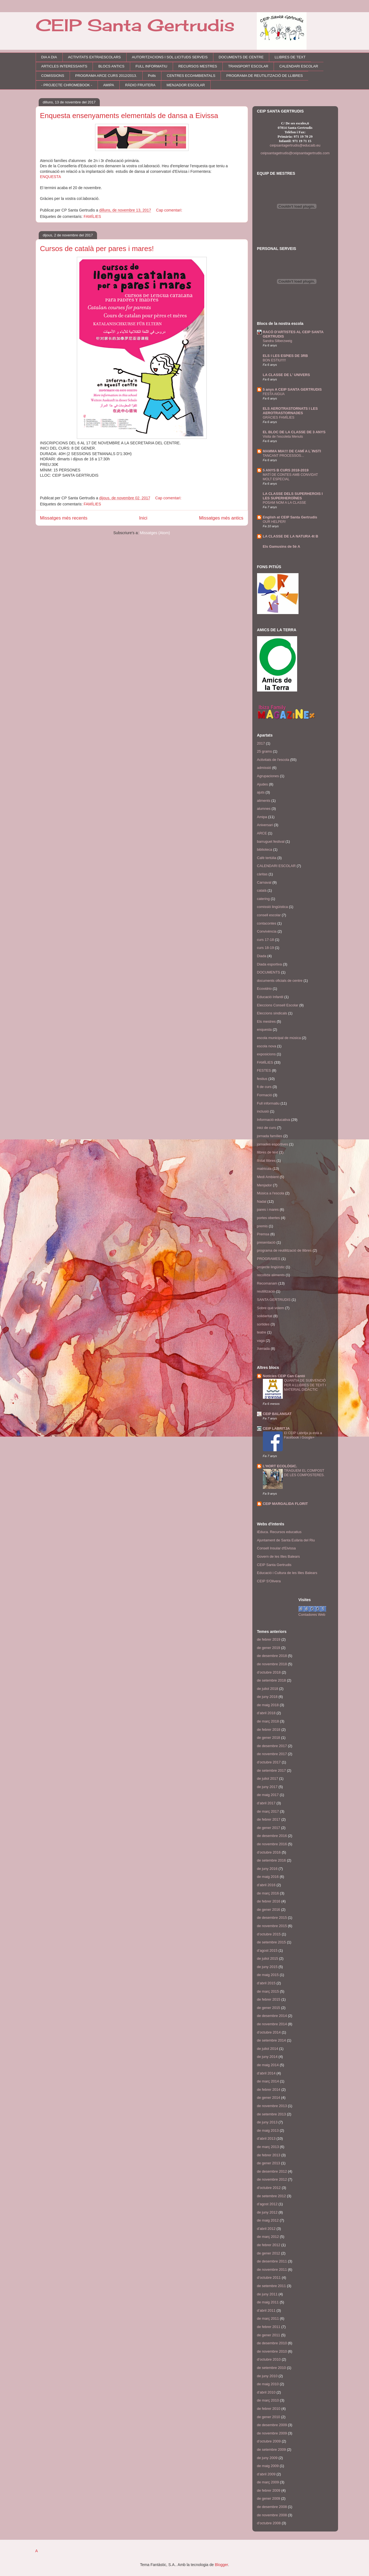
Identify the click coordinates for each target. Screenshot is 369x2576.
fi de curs (264, 1087)
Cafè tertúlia (266, 858)
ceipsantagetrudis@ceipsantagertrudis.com (295, 153)
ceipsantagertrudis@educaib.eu (295, 145)
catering (263, 899)
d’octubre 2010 (269, 2359)
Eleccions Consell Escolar (278, 1005)
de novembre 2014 (272, 2024)
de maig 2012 (268, 2220)
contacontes (266, 923)
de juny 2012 (267, 2212)
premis (262, 1226)
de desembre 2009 (272, 2425)
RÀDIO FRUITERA (140, 85)
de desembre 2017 (272, 1746)
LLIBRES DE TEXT (290, 57)
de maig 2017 (268, 1795)
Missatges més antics (221, 518)
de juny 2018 (267, 1697)
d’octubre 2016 (269, 1852)
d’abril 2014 (266, 2073)
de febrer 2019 (269, 1639)
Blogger (221, 2564)
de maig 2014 (268, 2065)
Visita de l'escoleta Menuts (283, 437)
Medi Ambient (268, 1177)
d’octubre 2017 (269, 1762)
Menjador (264, 1185)
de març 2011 (268, 2318)
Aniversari (265, 825)
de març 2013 (268, 2147)
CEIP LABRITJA (276, 1428)
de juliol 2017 (267, 1778)
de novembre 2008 (272, 2515)
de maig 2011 (268, 2302)
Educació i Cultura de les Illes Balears (287, 1573)
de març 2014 (268, 2081)
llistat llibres (266, 1160)
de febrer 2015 (269, 1999)
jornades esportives (272, 1144)
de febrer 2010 (269, 2409)
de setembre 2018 (271, 1680)
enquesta (264, 1029)
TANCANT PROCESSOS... (283, 456)
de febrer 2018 (269, 1729)
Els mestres (266, 1021)
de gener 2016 (268, 1909)
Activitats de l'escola (273, 760)
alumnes (264, 809)
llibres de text (267, 1152)
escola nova (266, 1046)
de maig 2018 (268, 1705)
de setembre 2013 (271, 2114)
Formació (264, 1095)
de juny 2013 (267, 2122)
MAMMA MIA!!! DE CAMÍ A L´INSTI (292, 451)
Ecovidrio (264, 988)
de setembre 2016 (271, 1860)
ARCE (262, 833)
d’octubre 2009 (269, 2441)
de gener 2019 (268, 1648)
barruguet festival (271, 841)
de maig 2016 (268, 1877)
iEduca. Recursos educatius (279, 1532)
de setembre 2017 (271, 1770)
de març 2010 (268, 2400)
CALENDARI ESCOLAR (298, 66)
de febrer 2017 (269, 1819)
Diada (261, 956)
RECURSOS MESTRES (197, 66)
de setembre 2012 (271, 2196)
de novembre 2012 (272, 2179)
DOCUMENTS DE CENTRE (241, 57)
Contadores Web (312, 1614)
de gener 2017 (268, 1828)
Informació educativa (273, 1120)
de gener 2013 (268, 2163)
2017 (261, 743)
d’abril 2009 (266, 2474)
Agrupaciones (268, 776)
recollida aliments (271, 1275)
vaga (261, 1340)
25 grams (264, 751)
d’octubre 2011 (269, 2277)
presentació (266, 1242)
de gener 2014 (268, 2097)
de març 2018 (268, 1721)
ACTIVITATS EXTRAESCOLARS (94, 57)
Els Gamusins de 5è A (281, 546)
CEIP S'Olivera (269, 1581)
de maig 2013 (268, 2130)
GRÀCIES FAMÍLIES (279, 417)
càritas (262, 874)
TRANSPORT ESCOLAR (248, 66)
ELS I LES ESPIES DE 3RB (285, 356)
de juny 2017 (267, 1787)
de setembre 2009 (271, 2449)
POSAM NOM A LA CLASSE (284, 503)
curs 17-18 (265, 940)
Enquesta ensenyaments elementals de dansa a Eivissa (129, 115)
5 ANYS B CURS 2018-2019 (286, 470)
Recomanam (267, 1283)
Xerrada (263, 1348)
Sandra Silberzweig (277, 341)
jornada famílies (269, 1136)
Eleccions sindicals (272, 1013)
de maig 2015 (268, 1975)
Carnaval (264, 882)
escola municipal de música (279, 1038)
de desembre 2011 (272, 2261)
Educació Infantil (270, 997)
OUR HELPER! (274, 522)
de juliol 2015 (267, 1958)
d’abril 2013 (266, 2138)
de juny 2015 (267, 1967)
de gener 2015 (268, 2008)
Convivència (267, 931)
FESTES (264, 1070)
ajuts (261, 792)
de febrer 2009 (269, 2490)
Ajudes (262, 784)
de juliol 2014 (267, 2049)
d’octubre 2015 (269, 1934)
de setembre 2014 (271, 2040)
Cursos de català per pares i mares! (97, 248)
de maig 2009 (268, 2466)
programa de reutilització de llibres (284, 1250)
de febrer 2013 (269, 2155)
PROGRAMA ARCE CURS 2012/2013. (106, 76)
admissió (264, 768)
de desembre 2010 (272, 2343)
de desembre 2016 (272, 1836)
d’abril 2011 (266, 2310)
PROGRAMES (269, 1259)
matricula (264, 1168)
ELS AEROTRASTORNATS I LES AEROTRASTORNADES (290, 410)
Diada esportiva (269, 964)
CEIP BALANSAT (277, 1414)
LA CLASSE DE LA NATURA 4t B (290, 536)
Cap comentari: (170, 210)
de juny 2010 (267, 2376)
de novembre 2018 (272, 1664)
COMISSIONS (52, 76)
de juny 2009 (267, 2458)
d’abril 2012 (266, 2229)
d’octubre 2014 (269, 2032)
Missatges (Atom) (155, 533)
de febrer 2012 (269, 2245)
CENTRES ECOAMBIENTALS (191, 76)
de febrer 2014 (269, 2089)
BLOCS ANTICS (111, 66)
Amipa (262, 817)
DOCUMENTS (268, 972)
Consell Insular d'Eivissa (276, 1548)
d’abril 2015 (266, 1983)
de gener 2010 (268, 2417)
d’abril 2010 (266, 2392)
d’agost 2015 (267, 1950)
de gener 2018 (268, 1737)
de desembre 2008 (272, 2507)
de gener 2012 (268, 2253)
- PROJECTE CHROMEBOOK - (66, 85)
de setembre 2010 (271, 2368)
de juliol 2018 (267, 1689)
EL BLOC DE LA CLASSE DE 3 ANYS (294, 432)
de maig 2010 (268, 2384)
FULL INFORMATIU (151, 66)
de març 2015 (268, 1991)
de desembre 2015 (272, 1917)
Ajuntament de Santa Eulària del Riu (286, 1540)
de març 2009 (268, 2482)
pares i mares (268, 1209)
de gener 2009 (268, 2498)
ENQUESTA (50, 176)
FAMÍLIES (92, 216)
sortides (263, 1324)
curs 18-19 (265, 948)
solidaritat (265, 1316)
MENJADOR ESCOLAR (185, 85)
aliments (263, 800)
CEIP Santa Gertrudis (135, 25)
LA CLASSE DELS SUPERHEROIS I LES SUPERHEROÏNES (293, 496)
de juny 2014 (267, 2057)
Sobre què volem (270, 1308)
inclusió (263, 1111)
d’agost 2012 (267, 2204)
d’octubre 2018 (269, 1672)
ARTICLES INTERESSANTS (64, 66)
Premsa (263, 1234)
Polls (152, 76)
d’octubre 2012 (269, 2188)
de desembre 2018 (272, 1656)
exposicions (266, 1054)
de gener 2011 (268, 2335)
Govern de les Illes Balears (278, 1556)
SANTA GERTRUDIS (274, 1300)
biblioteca (264, 849)
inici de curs (266, 1128)
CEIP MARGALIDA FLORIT (285, 1504)
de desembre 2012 (272, 2171)
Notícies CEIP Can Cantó (284, 1376)
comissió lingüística (272, 907)
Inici (143, 518)
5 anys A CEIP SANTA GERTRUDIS (292, 389)
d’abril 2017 (266, 1803)
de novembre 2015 (272, 1926)
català (262, 890)
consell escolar (269, 915)
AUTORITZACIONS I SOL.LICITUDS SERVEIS (170, 57)
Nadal (261, 1201)
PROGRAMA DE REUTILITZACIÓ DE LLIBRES (264, 76)
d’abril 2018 (266, 1713)
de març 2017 (268, 1811)
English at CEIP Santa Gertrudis (290, 517)
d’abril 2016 (266, 1885)
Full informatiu (268, 1103)
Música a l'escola (270, 1193)
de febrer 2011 (269, 2327)
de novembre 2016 (272, 1844)
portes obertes (268, 1218)
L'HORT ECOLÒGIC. (280, 1466)
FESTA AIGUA (274, 394)
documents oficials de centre (280, 980)
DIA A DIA (49, 57)
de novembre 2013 (272, 2106)
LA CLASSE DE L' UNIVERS (286, 375)
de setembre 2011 (271, 2286)
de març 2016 (268, 1893)
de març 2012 (268, 2237)
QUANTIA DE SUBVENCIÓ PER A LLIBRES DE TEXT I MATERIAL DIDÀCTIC (305, 1385)
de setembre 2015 (271, 1942)
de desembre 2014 (272, 2016)
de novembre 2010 (272, 2351)
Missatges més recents (64, 518)
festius (262, 1079)
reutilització (266, 1291)
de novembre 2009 (272, 2433)
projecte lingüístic (271, 1267)
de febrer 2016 (269, 1901)
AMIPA (108, 85)
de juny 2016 (267, 1869)
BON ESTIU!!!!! (274, 360)
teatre (261, 1332)
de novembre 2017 (272, 1754)
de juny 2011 (267, 2294)
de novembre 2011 (272, 2269)
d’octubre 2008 (269, 2523)
